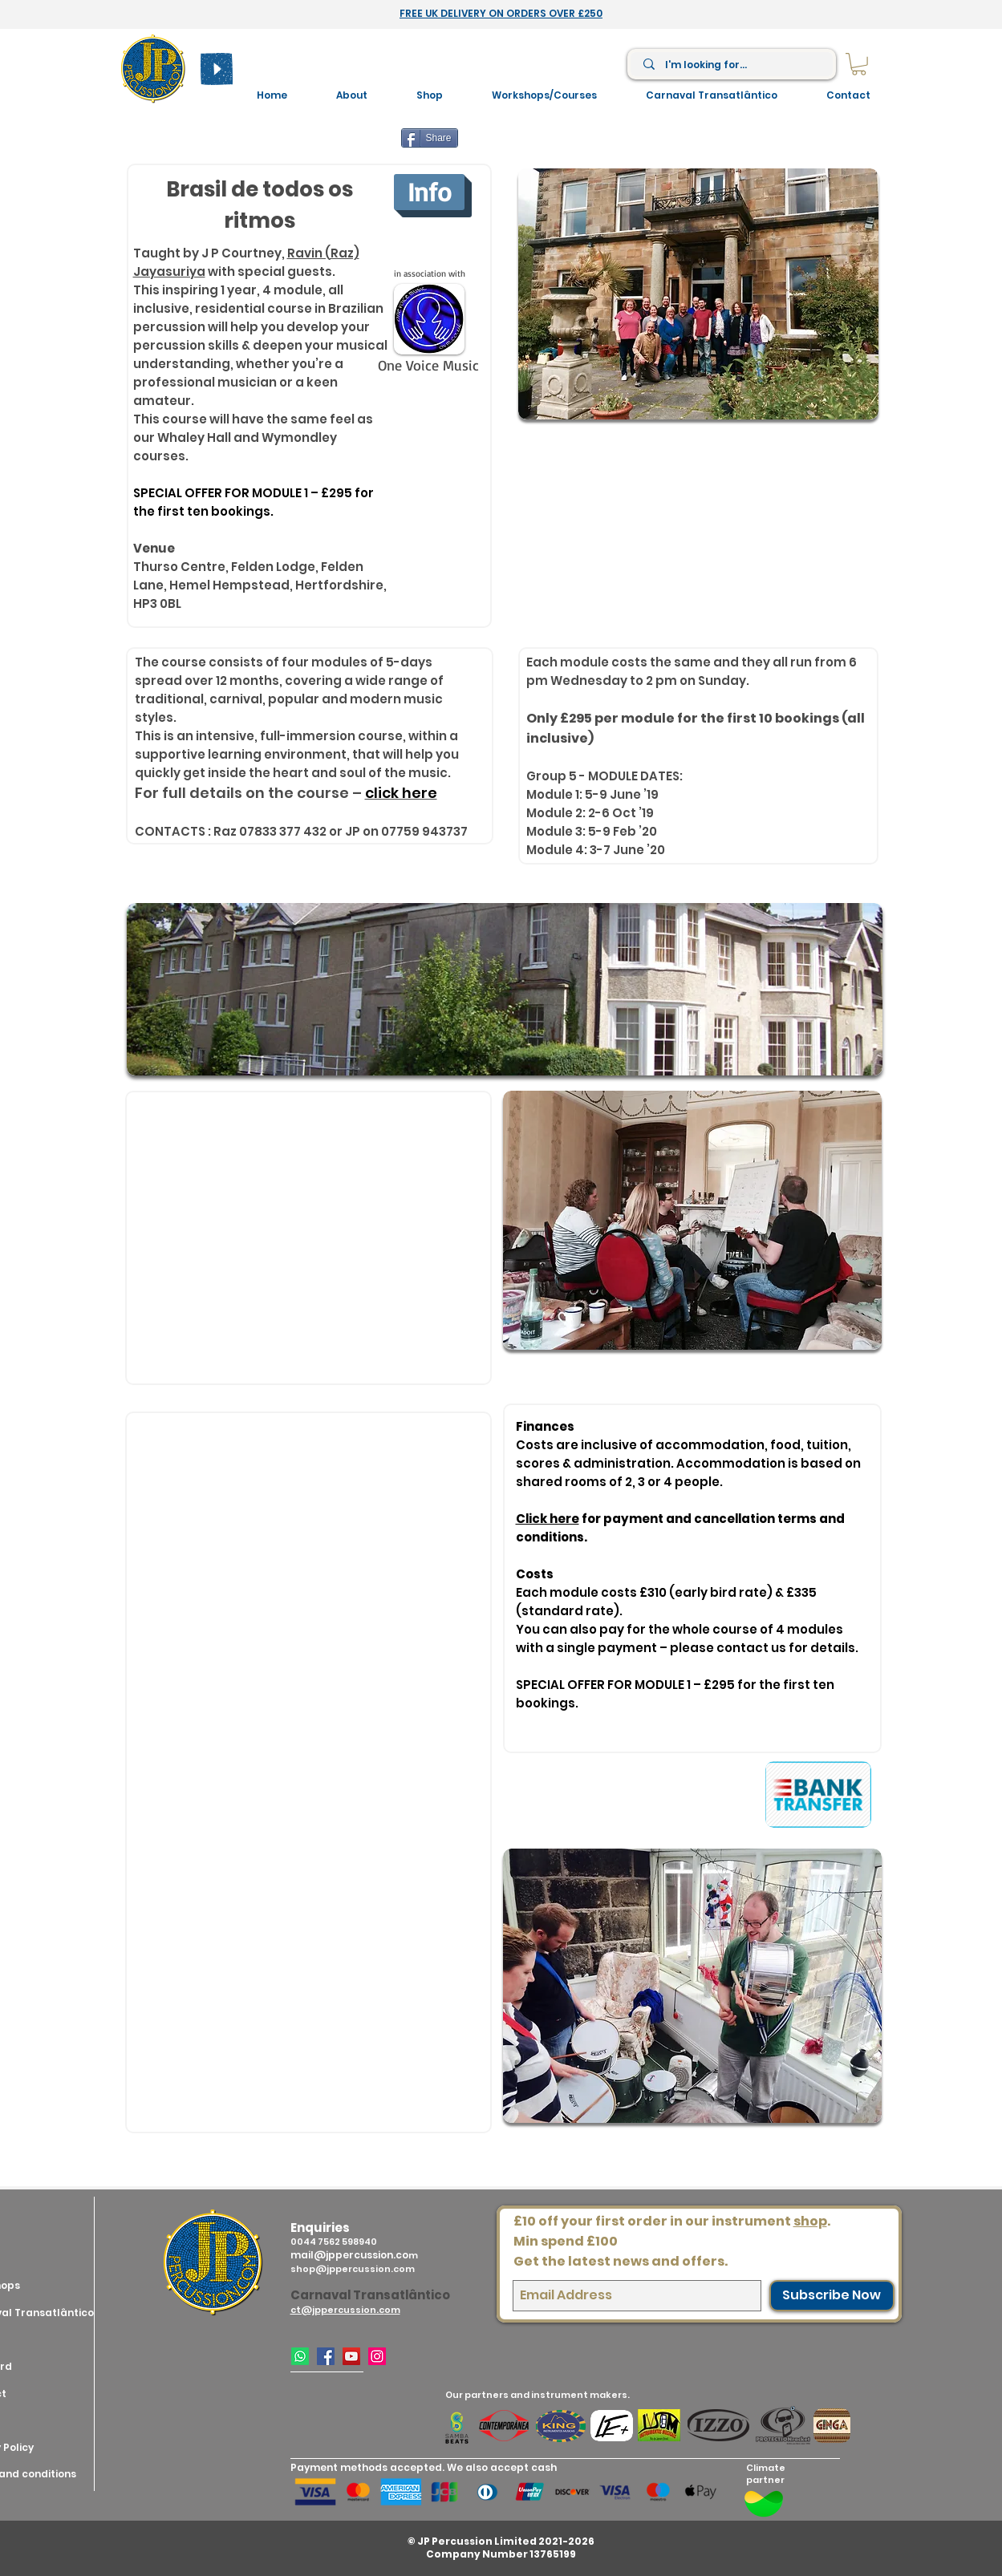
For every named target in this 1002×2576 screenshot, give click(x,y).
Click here (547, 1518)
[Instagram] (377, 2356)
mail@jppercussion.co (349, 2255)
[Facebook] (326, 2356)
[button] (545, 95)
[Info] (429, 192)
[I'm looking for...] (732, 65)
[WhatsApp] (300, 2356)
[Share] (429, 138)
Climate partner (765, 2473)
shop (810, 2221)
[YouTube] (351, 2356)
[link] (859, 64)
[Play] (217, 69)
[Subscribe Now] (831, 2295)
